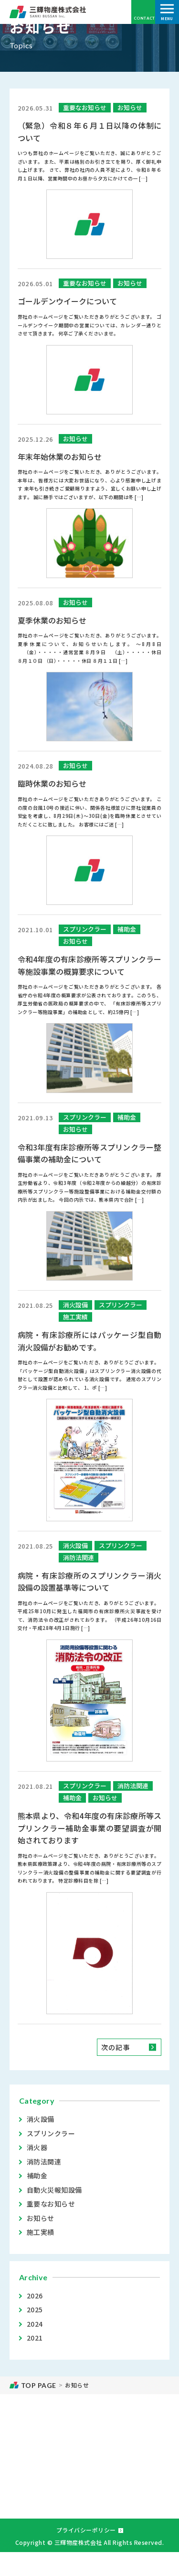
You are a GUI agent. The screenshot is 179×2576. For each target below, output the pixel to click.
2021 (36, 2337)
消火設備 (40, 2119)
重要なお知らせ (51, 2203)
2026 (36, 2295)
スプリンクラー (51, 2133)
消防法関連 (44, 2161)
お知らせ (40, 2218)
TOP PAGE (38, 2385)
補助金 (37, 2175)
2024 (36, 2324)
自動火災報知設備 (54, 2190)
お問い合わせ (89, 2488)
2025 (36, 2309)
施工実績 (40, 2232)
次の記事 (116, 2047)
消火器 (37, 2147)
